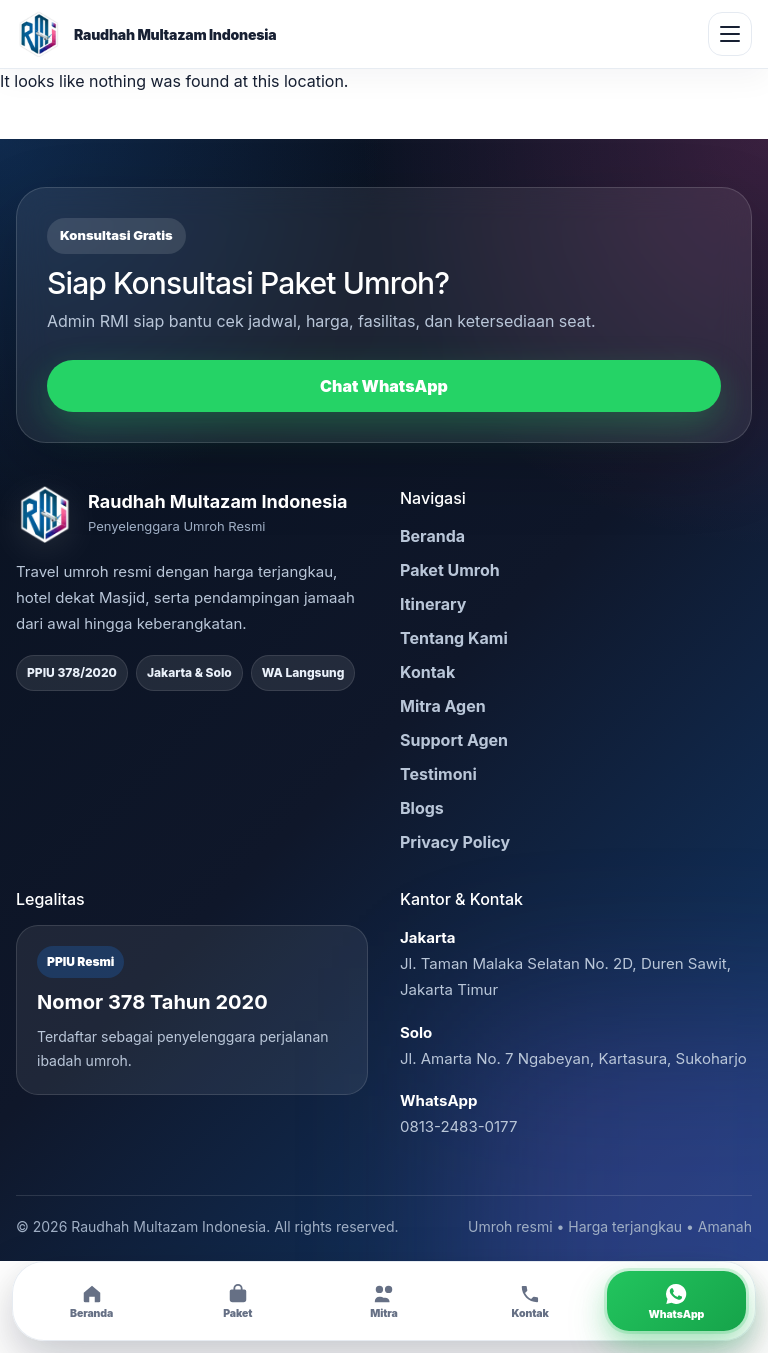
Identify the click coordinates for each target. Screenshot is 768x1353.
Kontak (427, 672)
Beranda (432, 536)
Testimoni (438, 774)
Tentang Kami (454, 638)
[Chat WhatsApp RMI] (676, 1301)
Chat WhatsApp (384, 386)
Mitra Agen (443, 706)
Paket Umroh (450, 570)
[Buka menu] (730, 34)
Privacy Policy (455, 842)
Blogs (422, 808)
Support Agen (454, 740)
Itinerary (433, 604)
